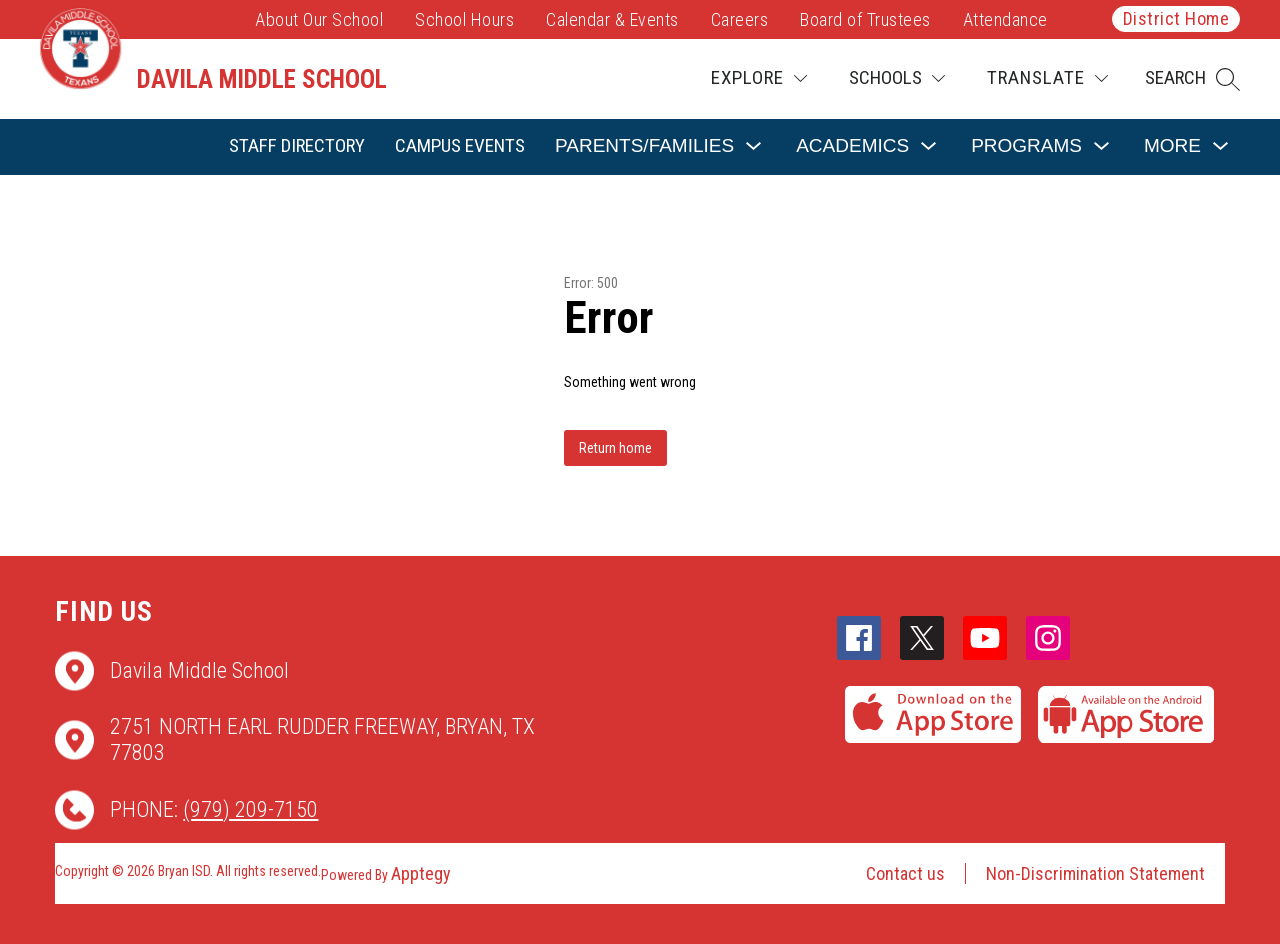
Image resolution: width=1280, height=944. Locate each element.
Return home (615, 448)
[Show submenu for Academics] (852, 146)
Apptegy (421, 873)
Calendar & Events (612, 19)
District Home (1176, 18)
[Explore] (759, 78)
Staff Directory (297, 145)
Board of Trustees (865, 19)
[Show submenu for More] (1172, 146)
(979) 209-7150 (250, 809)
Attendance (1005, 19)
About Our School (319, 19)
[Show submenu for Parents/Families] (644, 146)
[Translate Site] (1047, 78)
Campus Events (460, 145)
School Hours (464, 19)
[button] (1192, 79)
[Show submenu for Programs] (1026, 146)
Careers (740, 19)
